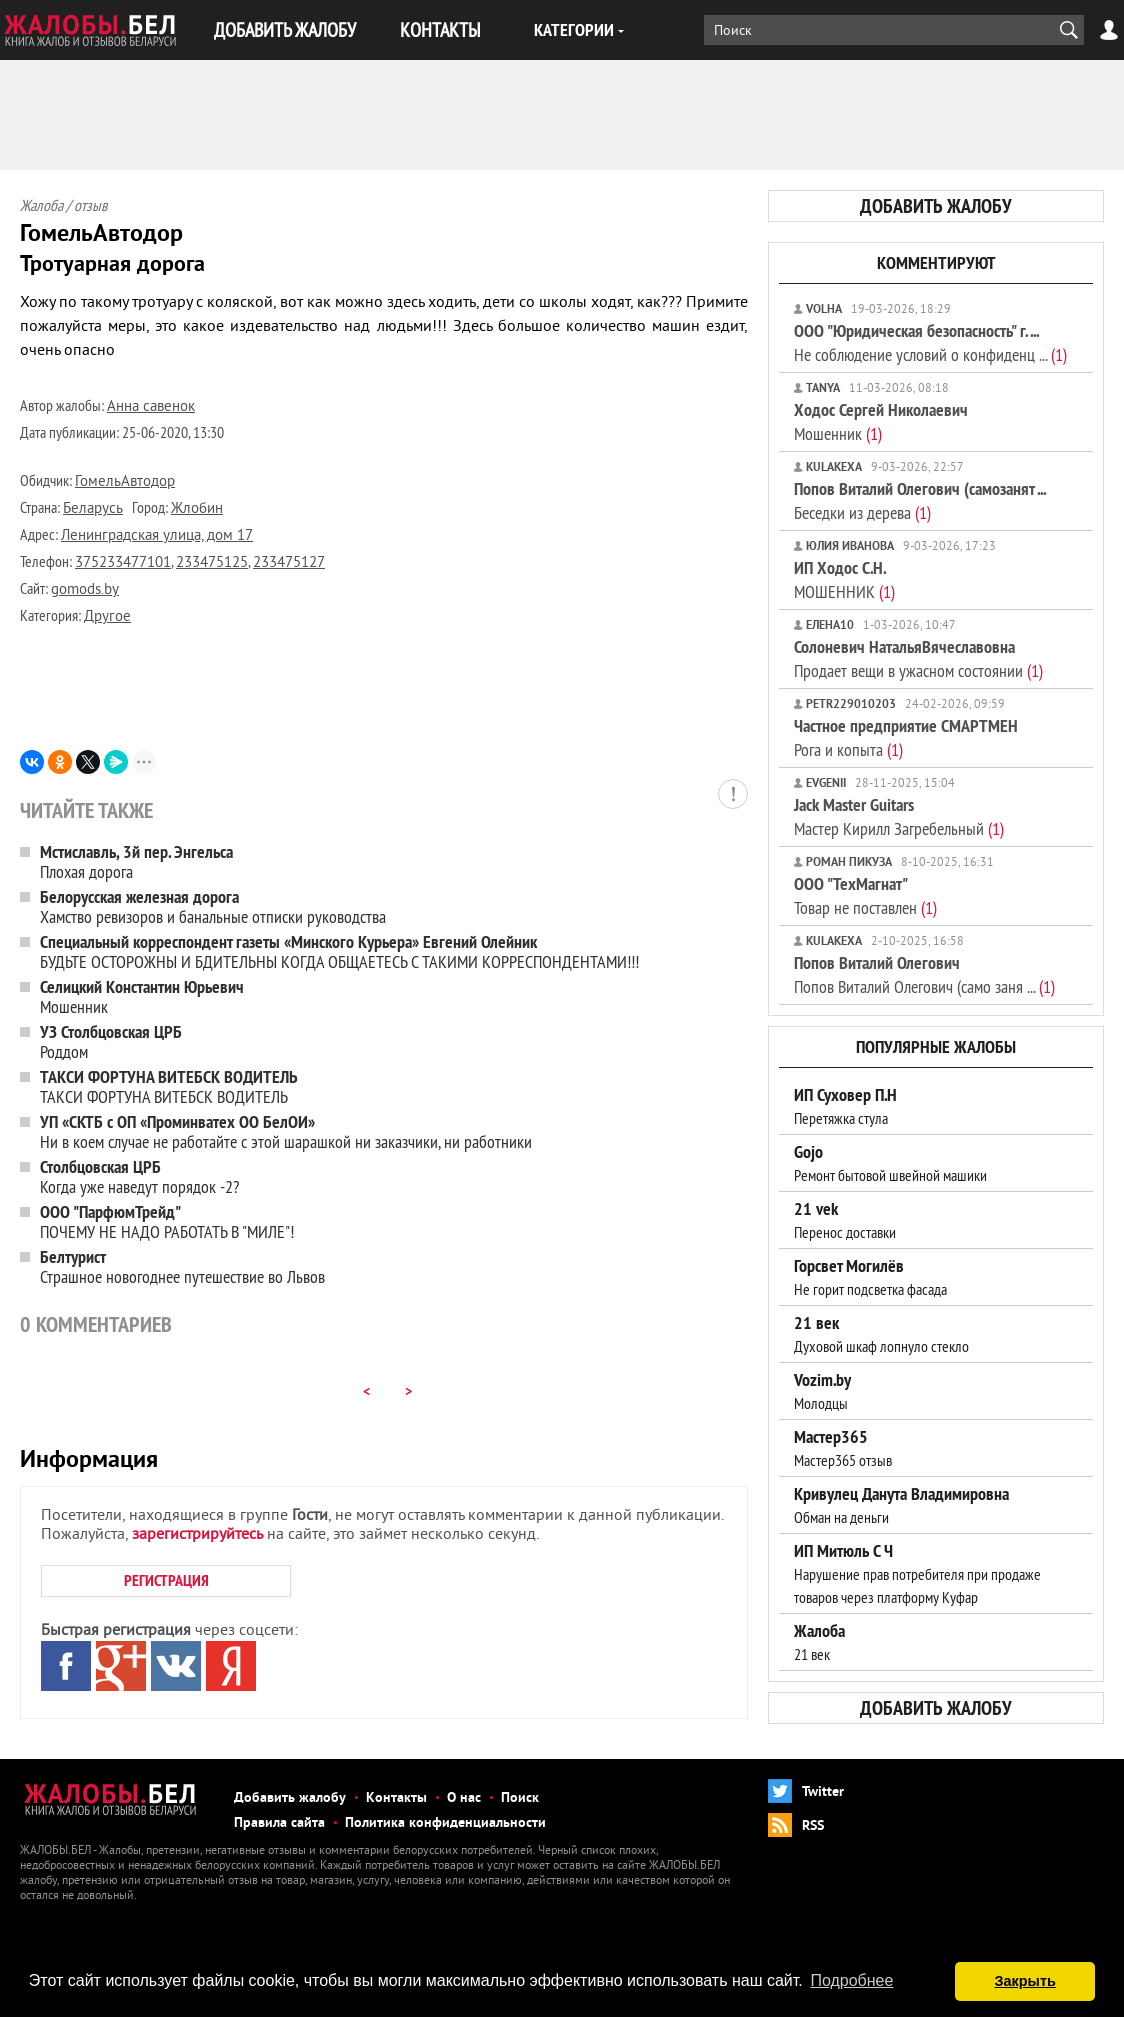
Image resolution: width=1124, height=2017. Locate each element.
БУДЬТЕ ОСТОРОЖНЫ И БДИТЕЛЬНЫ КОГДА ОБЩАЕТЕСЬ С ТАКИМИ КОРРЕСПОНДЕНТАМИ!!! (339, 951)
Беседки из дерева (920, 500)
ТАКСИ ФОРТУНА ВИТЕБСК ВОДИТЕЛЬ (169, 1086)
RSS (813, 1826)
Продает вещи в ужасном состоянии (918, 658)
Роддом (111, 1041)
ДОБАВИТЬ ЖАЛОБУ (285, 29)
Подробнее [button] (851, 1980)
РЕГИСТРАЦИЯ (166, 1580)
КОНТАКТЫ (440, 29)
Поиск (520, 1798)
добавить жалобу (936, 206)
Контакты (396, 1798)
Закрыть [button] (1025, 1981)
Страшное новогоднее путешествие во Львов (182, 1266)
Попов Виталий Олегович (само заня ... (924, 974)
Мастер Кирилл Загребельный (899, 816)
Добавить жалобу (290, 1798)
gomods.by (85, 590)
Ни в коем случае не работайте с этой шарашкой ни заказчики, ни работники (286, 1131)
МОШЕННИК (844, 579)
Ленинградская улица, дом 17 (157, 536)
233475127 (289, 563)
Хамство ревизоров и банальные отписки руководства (213, 906)
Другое (107, 617)
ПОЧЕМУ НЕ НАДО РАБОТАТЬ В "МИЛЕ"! (167, 1221)
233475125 (212, 563)
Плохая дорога (136, 861)
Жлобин (197, 509)
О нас (464, 1798)
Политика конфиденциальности (445, 1823)
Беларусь (93, 509)
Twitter (823, 1792)
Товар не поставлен (865, 895)
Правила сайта (279, 1823)
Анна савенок (151, 407)
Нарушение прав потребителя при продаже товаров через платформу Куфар (917, 1574)
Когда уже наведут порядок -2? (139, 1176)
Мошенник (142, 996)
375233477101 (123, 563)
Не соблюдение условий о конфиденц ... (930, 342)
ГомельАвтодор (125, 482)
